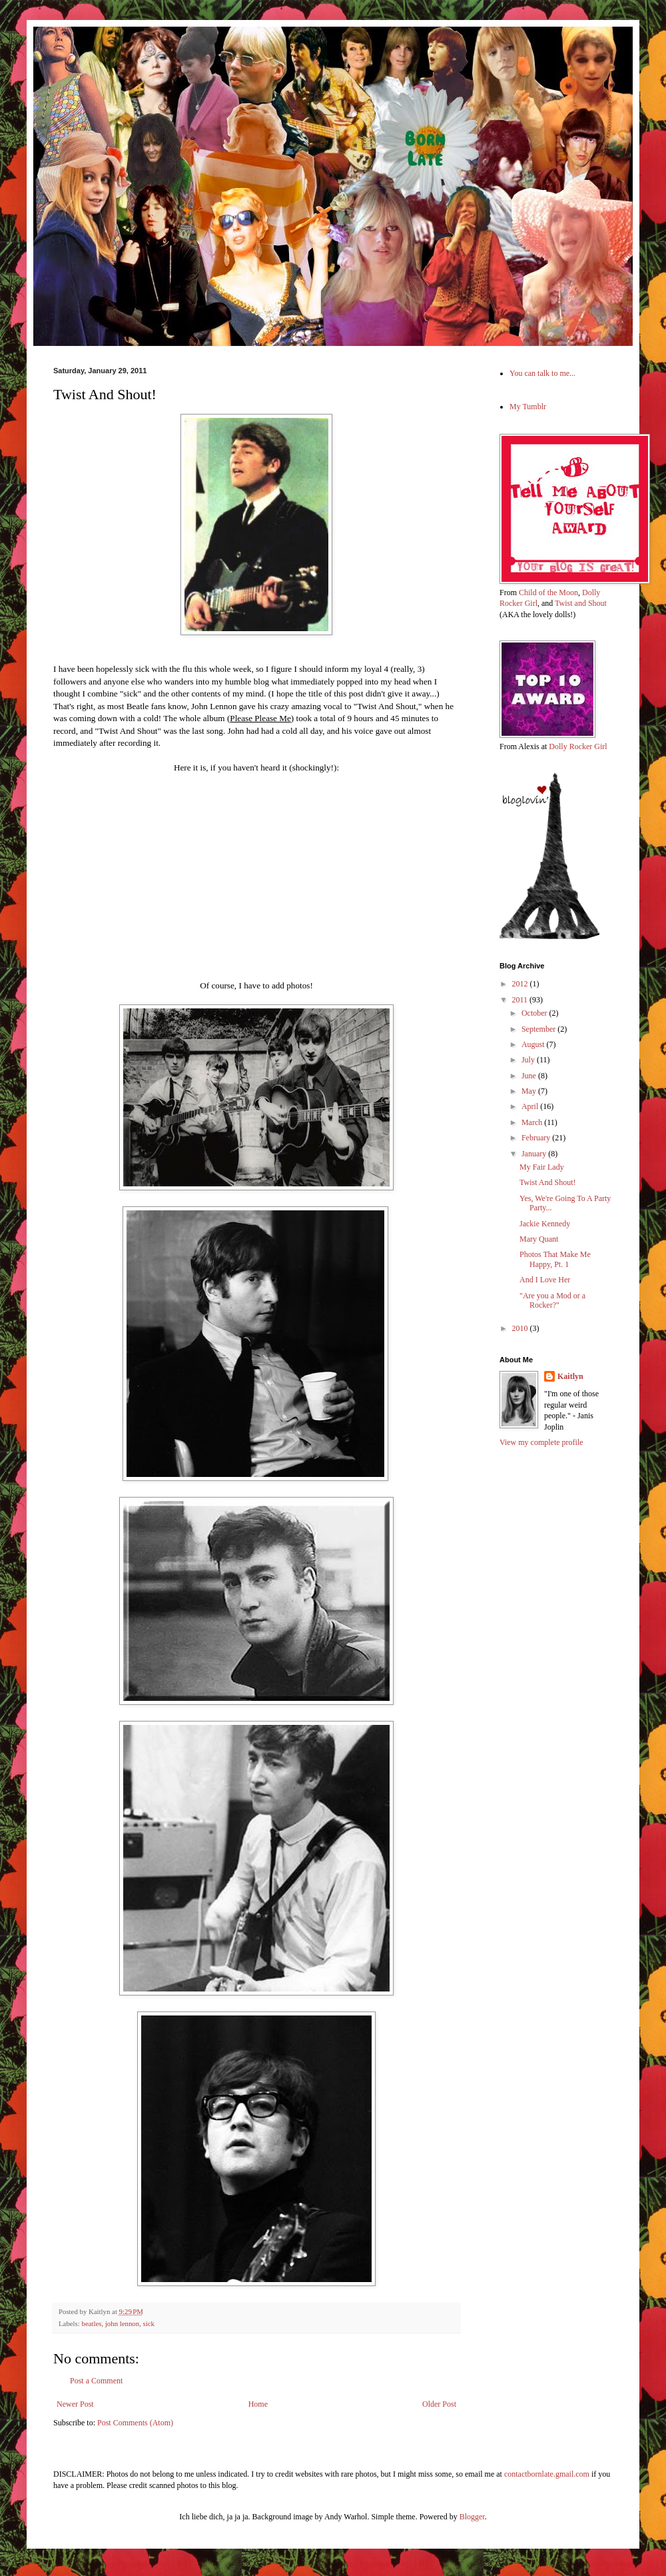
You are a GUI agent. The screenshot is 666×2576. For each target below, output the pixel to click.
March (532, 1122)
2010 (521, 1328)
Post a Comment (96, 2380)
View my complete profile (541, 1442)
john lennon (122, 2323)
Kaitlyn (570, 1376)
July (529, 1059)
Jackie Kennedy (544, 1223)
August (534, 1044)
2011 (521, 999)
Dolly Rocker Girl (578, 746)
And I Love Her (544, 1279)
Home (258, 2404)
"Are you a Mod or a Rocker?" (552, 1300)
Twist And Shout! (547, 1182)
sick (149, 2323)
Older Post (439, 2404)
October (535, 1013)
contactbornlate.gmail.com (546, 2474)
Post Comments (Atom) (135, 2422)
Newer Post (75, 2404)
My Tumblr (527, 406)
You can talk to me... (542, 373)
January (534, 1153)
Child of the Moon (548, 592)
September (539, 1029)
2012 (521, 983)
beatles (91, 2323)
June (529, 1075)
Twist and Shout (581, 603)
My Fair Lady (541, 1167)
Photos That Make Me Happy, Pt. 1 (555, 1259)
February (536, 1137)
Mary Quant (538, 1239)
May (529, 1091)
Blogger (472, 2516)
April (530, 1106)
